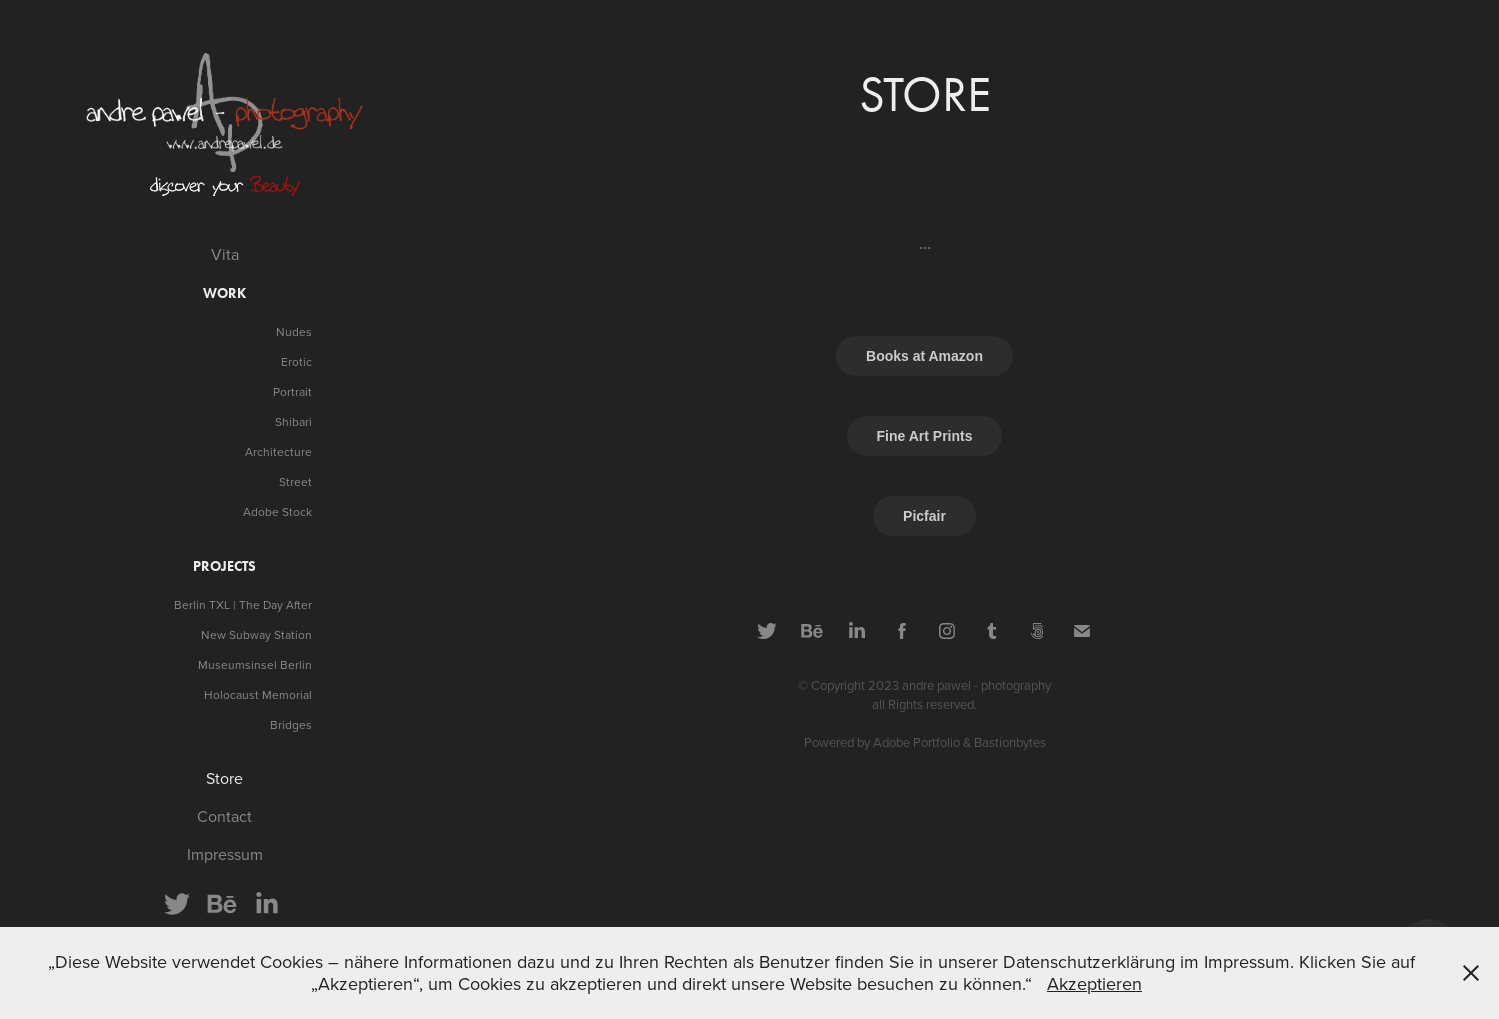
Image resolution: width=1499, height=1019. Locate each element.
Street (295, 481)
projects (224, 566)
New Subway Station (256, 634)
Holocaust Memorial (258, 694)
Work (224, 293)
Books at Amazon (924, 356)
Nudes (294, 331)
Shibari (293, 421)
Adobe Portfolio (916, 742)
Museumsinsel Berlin (255, 664)
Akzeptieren (1094, 983)
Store (224, 778)
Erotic (296, 361)
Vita (225, 254)
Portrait (292, 391)
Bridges (291, 724)
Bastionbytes (1010, 742)
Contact (224, 816)
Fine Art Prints (925, 436)
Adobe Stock (277, 511)
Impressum (225, 854)
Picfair (924, 516)
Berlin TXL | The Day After (243, 604)
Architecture (278, 451)
